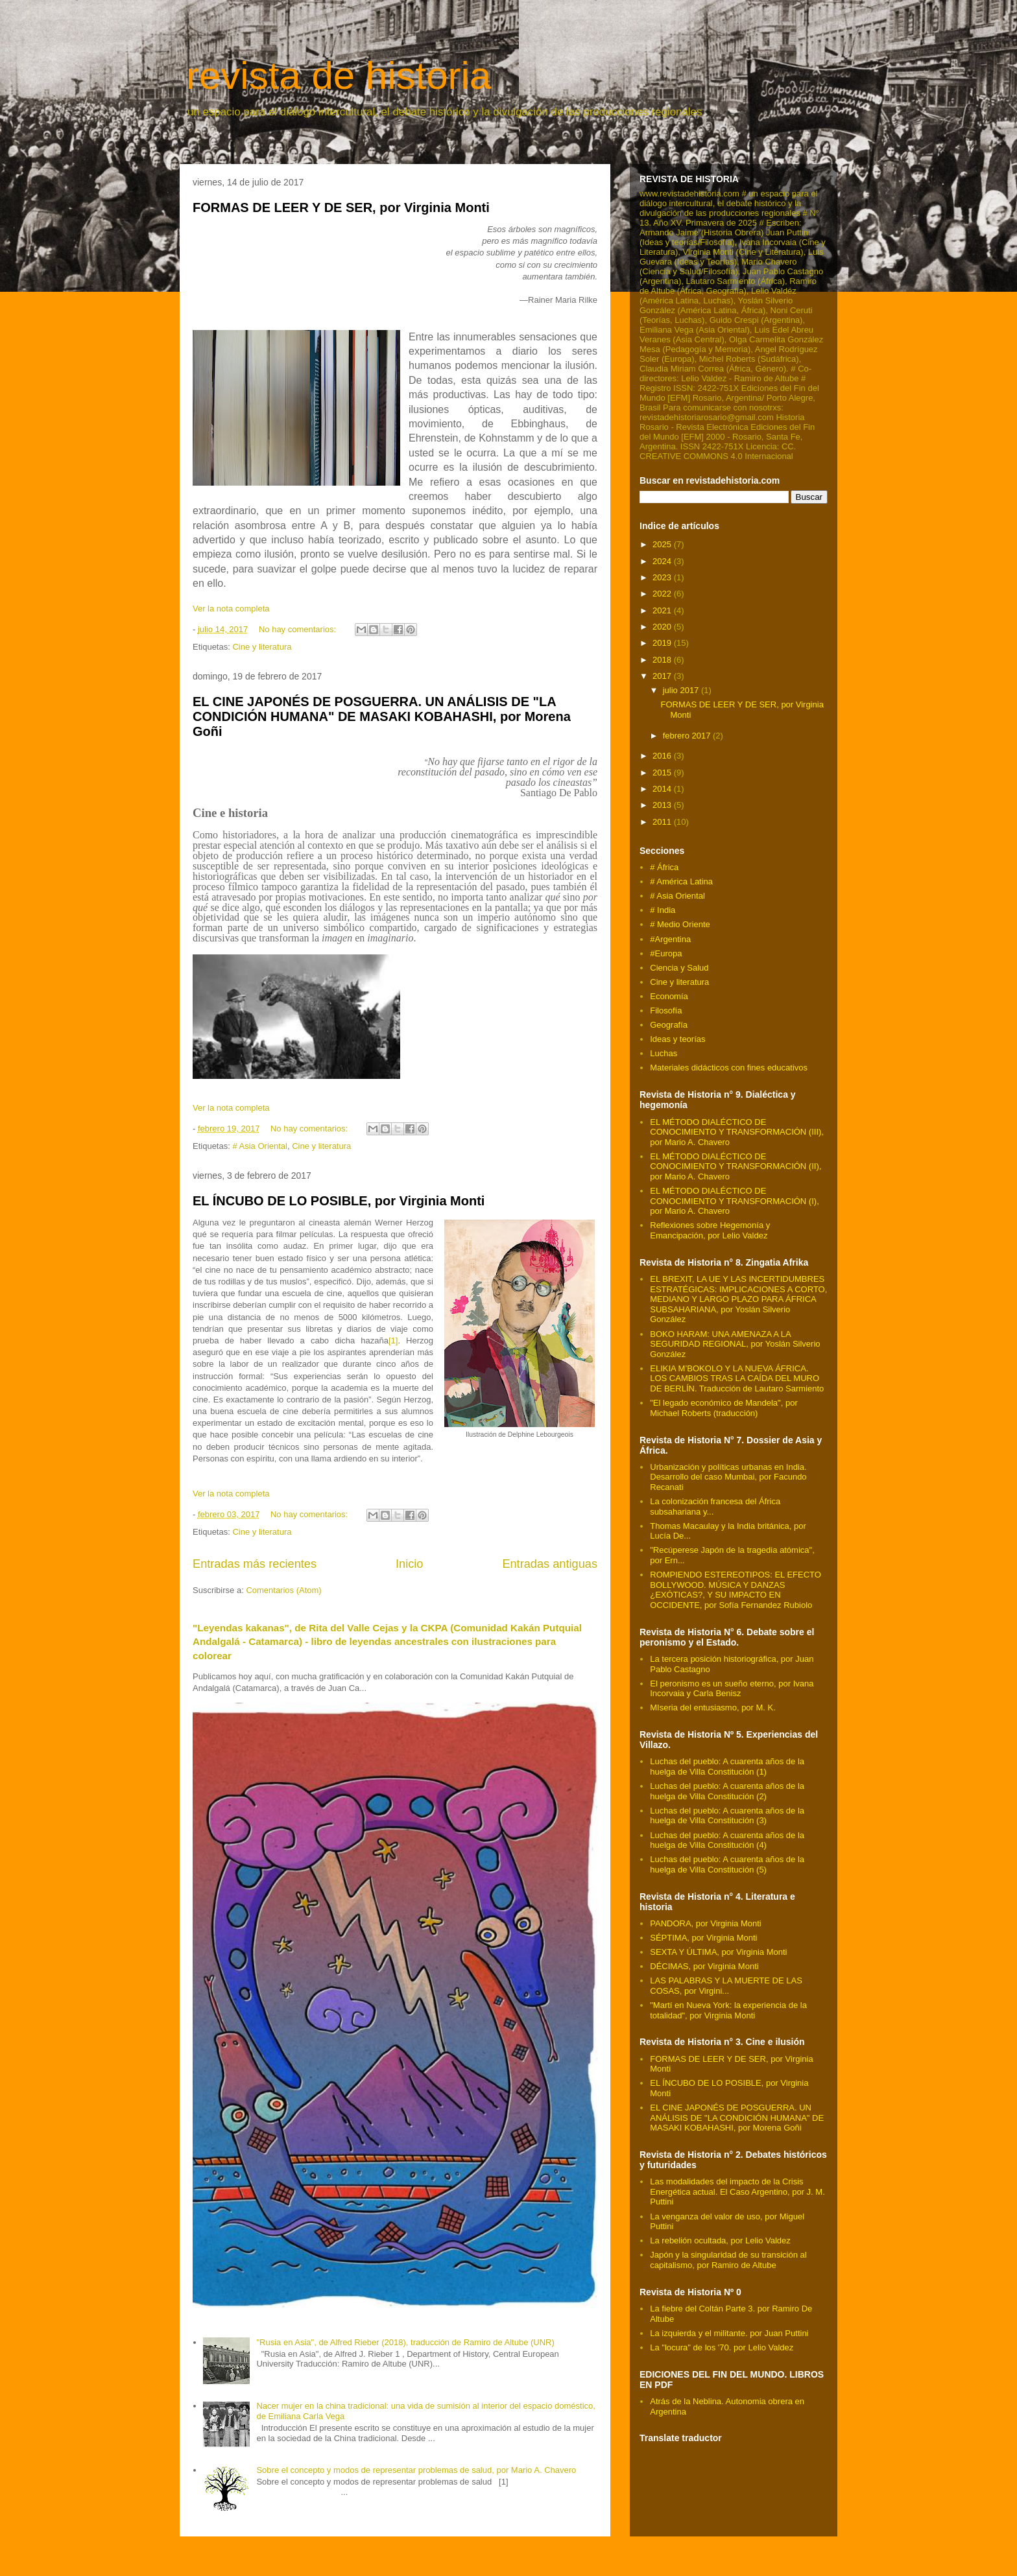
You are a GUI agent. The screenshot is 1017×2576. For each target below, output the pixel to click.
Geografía (669, 1025)
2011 (663, 822)
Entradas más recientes (255, 1563)
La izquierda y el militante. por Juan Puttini (729, 2333)
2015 (663, 772)
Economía (669, 996)
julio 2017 (682, 690)
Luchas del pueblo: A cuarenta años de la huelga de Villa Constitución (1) (727, 1766)
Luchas (663, 1053)
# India (662, 910)
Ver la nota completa (231, 608)
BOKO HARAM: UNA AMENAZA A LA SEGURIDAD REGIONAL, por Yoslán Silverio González (735, 1344)
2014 (663, 789)
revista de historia (338, 75)
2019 (663, 643)
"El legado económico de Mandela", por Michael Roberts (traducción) (723, 1408)
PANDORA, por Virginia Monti (705, 1923)
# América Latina (681, 881)
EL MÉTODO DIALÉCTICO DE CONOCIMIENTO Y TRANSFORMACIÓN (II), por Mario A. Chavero (735, 1166)
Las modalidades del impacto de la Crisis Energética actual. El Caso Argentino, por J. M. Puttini (737, 2191)
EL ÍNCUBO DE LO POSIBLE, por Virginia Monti (339, 1201)
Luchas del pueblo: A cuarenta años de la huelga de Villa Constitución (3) (727, 1816)
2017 (663, 676)
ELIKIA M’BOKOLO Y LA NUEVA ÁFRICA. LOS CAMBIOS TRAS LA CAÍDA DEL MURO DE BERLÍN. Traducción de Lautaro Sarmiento (737, 1378)
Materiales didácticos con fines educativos (729, 1067)
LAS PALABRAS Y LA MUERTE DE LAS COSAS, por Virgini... (726, 1986)
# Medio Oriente (680, 924)
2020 (663, 627)
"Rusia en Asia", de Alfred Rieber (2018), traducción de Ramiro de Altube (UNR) (405, 2342)
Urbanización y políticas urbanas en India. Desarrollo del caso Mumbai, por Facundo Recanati (728, 1477)
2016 (663, 756)
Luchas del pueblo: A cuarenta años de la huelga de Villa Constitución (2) (727, 1791)
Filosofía (666, 1010)
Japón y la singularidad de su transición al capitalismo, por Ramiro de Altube (728, 2260)
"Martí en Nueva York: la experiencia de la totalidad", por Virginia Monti (728, 2010)
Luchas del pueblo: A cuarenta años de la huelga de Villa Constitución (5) (727, 1864)
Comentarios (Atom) (283, 1590)
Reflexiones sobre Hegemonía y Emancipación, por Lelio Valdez (710, 1230)
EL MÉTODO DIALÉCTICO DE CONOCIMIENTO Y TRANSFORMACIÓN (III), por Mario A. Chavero (737, 1132)
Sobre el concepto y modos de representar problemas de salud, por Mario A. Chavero (416, 2470)
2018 (663, 660)
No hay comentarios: (299, 629)
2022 (663, 593)
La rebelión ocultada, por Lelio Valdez (720, 2240)
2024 (663, 561)
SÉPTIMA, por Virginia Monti (703, 1938)
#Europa (666, 953)
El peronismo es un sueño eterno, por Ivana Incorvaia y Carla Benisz (731, 1689)
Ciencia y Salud (679, 968)
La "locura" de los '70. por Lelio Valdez (721, 2347)
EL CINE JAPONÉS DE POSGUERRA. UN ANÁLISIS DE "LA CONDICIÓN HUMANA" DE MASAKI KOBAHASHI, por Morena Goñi (382, 716)
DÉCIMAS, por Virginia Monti (704, 1966)
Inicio (409, 1563)
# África (664, 867)
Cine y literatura (261, 647)
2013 (663, 805)
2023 (663, 577)
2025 (663, 544)
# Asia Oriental (259, 1146)
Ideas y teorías (677, 1039)
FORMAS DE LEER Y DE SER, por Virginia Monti (341, 207)
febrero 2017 (688, 735)
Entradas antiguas (549, 1563)
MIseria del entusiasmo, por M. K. (713, 1707)
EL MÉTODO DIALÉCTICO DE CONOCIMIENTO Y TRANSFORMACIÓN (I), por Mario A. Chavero (734, 1201)
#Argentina (670, 939)
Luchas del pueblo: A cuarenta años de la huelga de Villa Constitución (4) (727, 1840)
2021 (663, 610)
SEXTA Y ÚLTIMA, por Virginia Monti (718, 1952)
